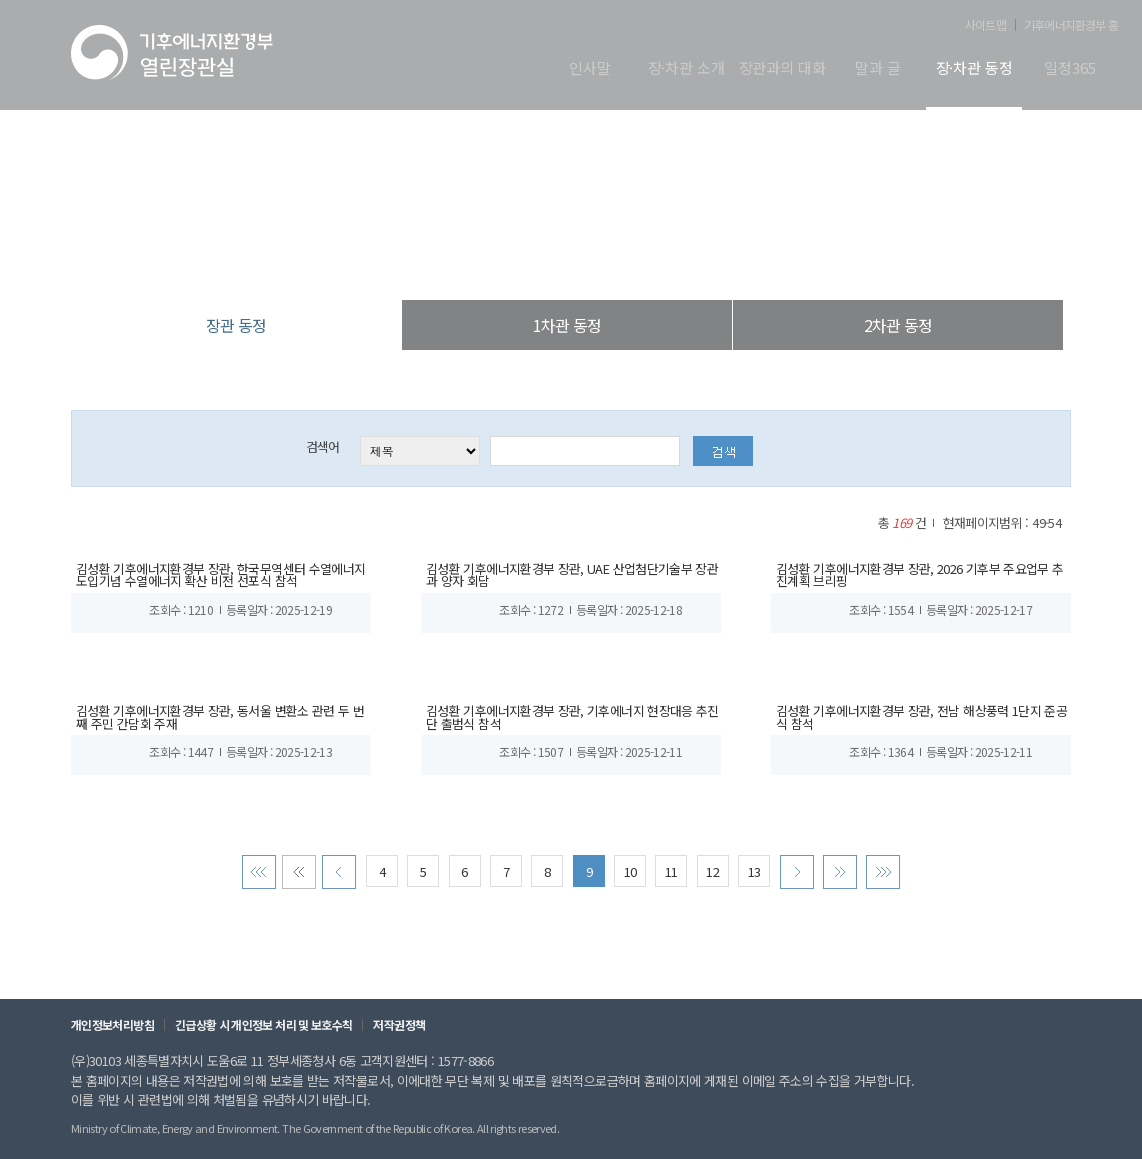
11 (671, 882)
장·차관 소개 (686, 69)
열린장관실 (453, 259)
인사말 (590, 69)
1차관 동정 (567, 325)
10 (630, 882)
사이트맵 (985, 25)
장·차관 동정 (974, 69)
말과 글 (877, 69)
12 (712, 882)
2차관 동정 (898, 325)
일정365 (1069, 69)
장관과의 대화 (782, 69)
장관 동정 (673, 259)
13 (753, 882)
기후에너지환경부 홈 (1071, 25)
